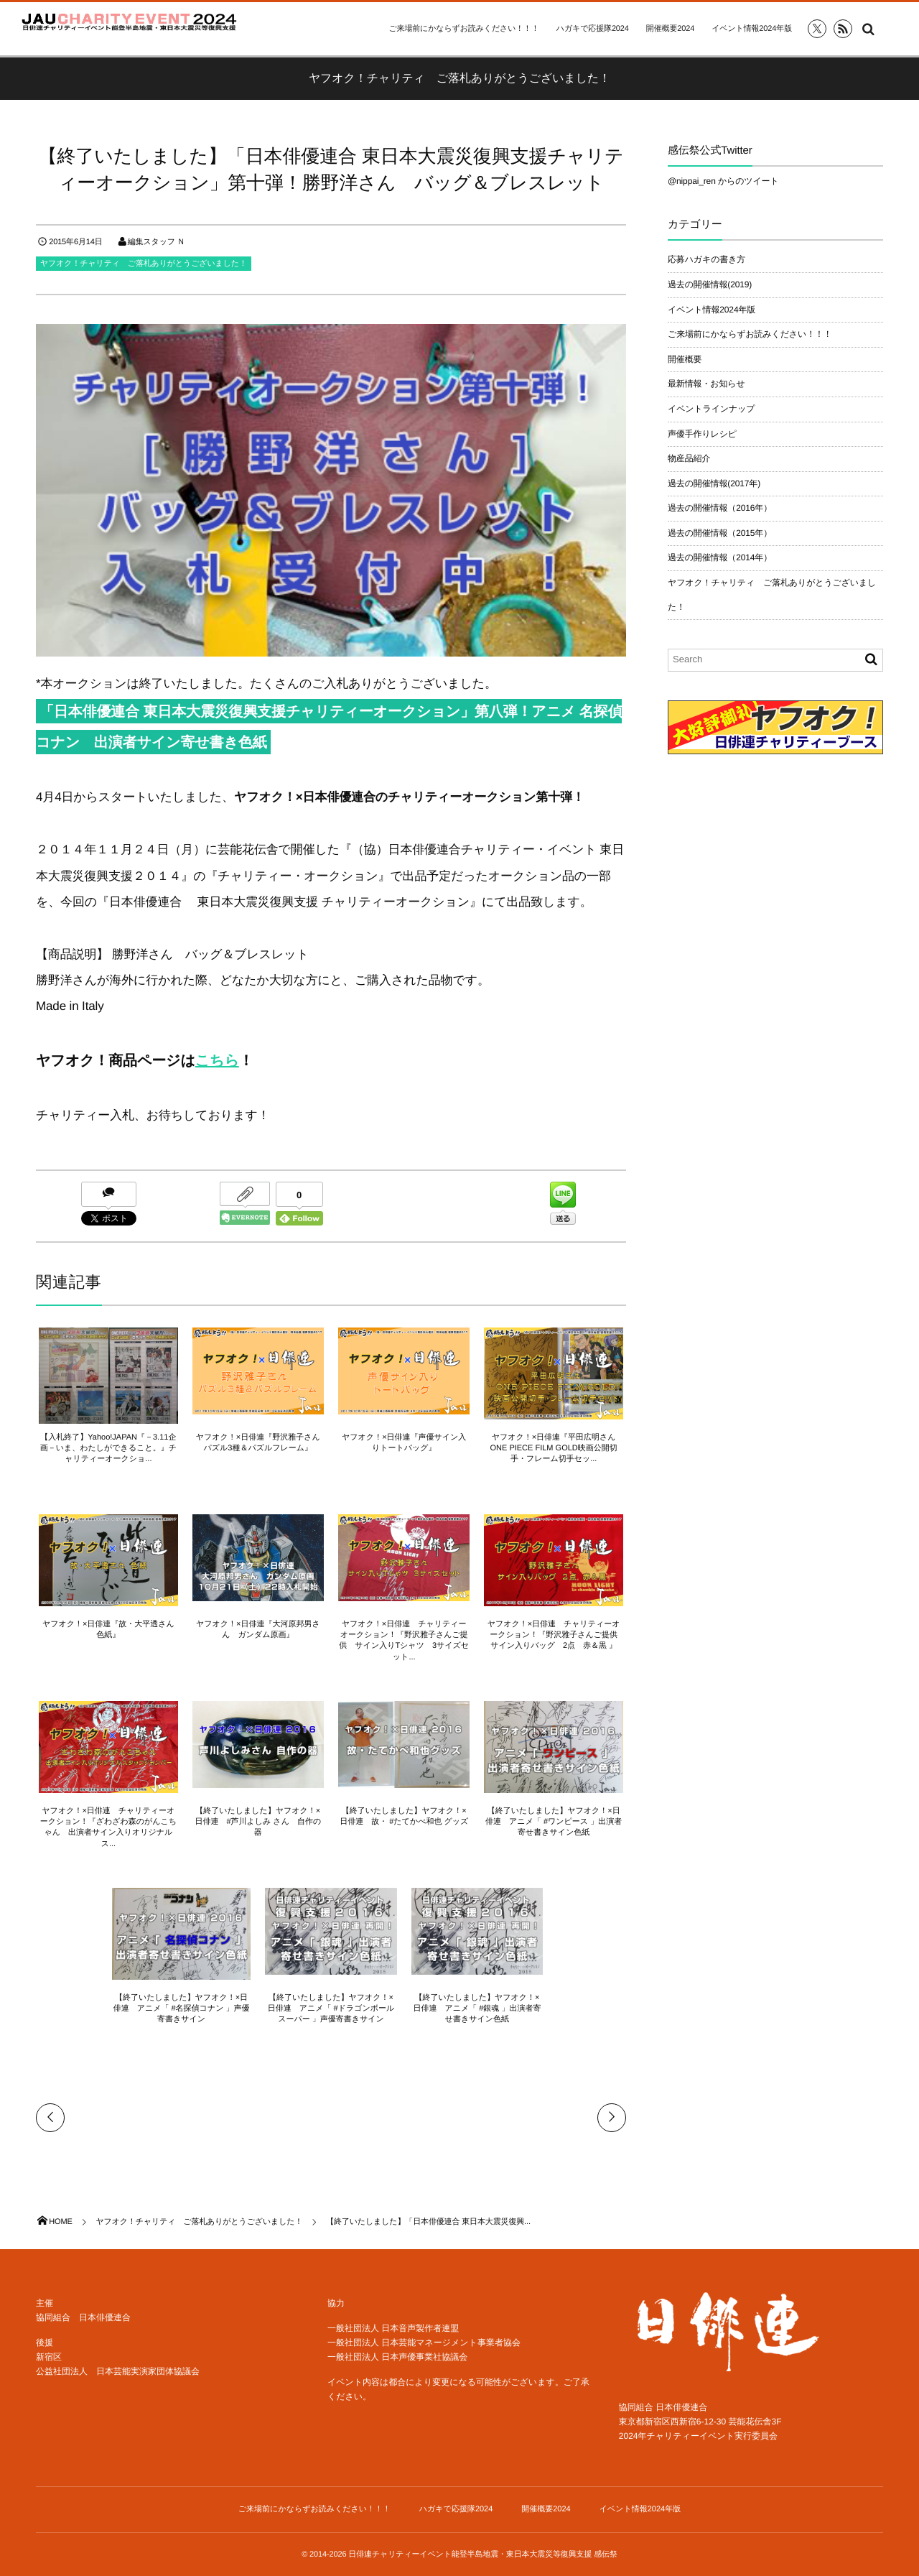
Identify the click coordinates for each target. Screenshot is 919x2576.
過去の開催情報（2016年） (720, 508)
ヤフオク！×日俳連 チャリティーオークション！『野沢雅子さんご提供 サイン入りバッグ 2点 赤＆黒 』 (559, 1635)
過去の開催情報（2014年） (720, 557)
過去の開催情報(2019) (710, 284)
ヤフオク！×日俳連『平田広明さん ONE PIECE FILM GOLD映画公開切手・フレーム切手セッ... (559, 1448)
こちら (217, 1061)
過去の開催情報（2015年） (720, 533)
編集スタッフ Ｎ (156, 242)
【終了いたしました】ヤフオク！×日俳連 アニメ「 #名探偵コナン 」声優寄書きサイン (180, 2008)
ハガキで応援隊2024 (592, 28)
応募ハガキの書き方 (706, 259)
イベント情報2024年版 (752, 28)
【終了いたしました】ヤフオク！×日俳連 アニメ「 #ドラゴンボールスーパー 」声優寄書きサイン (330, 2008)
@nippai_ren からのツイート (723, 181)
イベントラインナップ (711, 409)
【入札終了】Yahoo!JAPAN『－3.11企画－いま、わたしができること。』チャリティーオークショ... (106, 1448)
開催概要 (684, 359)
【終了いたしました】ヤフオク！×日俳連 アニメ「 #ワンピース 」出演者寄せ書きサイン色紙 (556, 1822)
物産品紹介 (689, 458)
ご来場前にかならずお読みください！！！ (463, 28)
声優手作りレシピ (702, 434)
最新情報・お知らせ (706, 384)
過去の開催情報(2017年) (714, 483)
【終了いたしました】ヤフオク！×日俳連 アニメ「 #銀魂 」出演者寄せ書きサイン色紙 (478, 2008)
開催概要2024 (670, 28)
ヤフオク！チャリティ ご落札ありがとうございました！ (143, 263)
